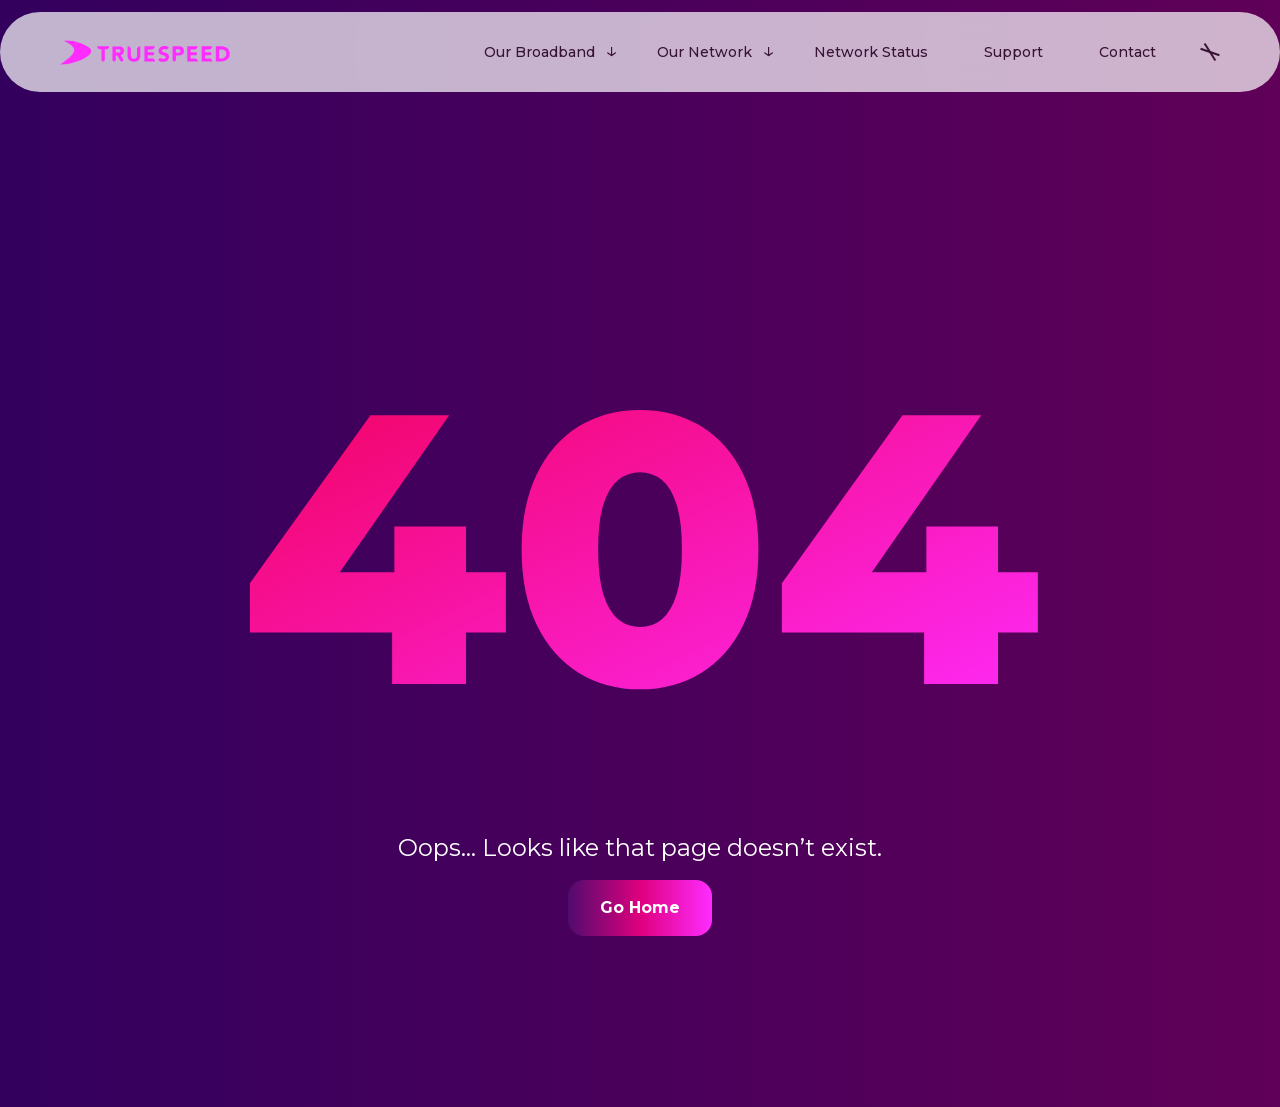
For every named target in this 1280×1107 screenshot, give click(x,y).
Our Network (704, 52)
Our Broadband (539, 52)
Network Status (871, 52)
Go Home (640, 907)
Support (1013, 52)
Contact (1127, 52)
